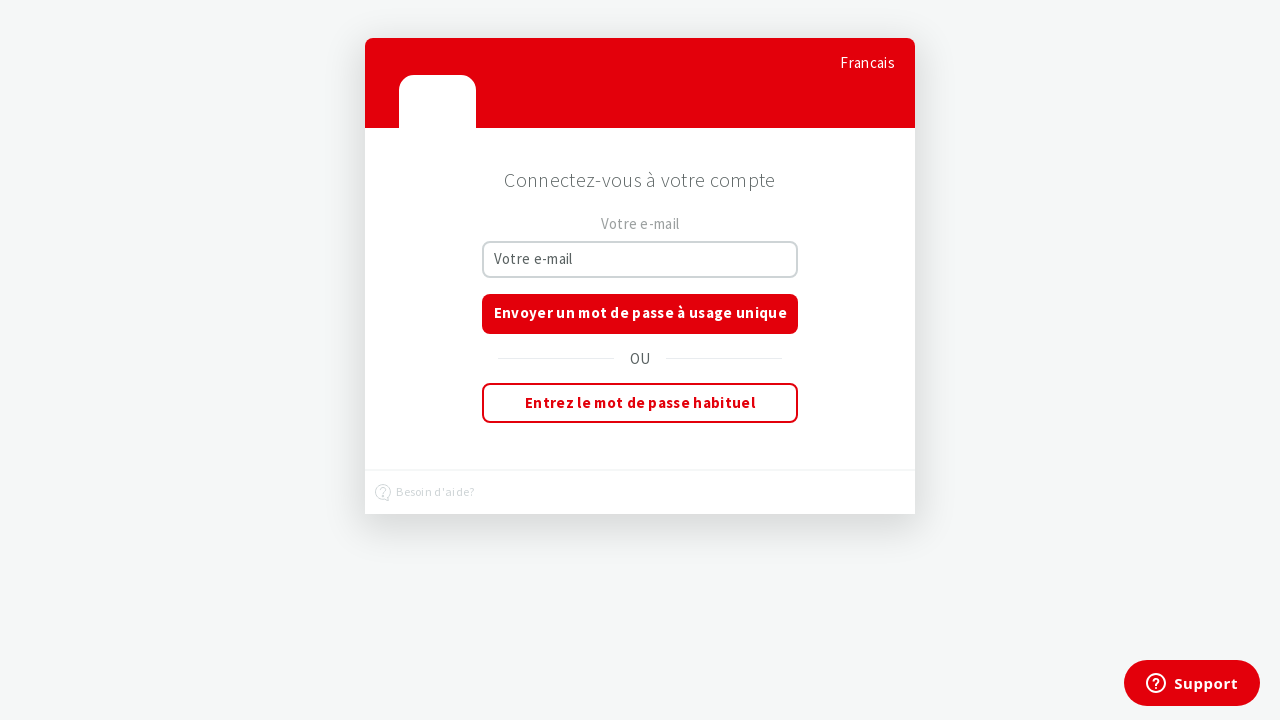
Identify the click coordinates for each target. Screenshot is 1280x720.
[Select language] (867, 62)
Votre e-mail (640, 223)
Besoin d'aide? (425, 493)
